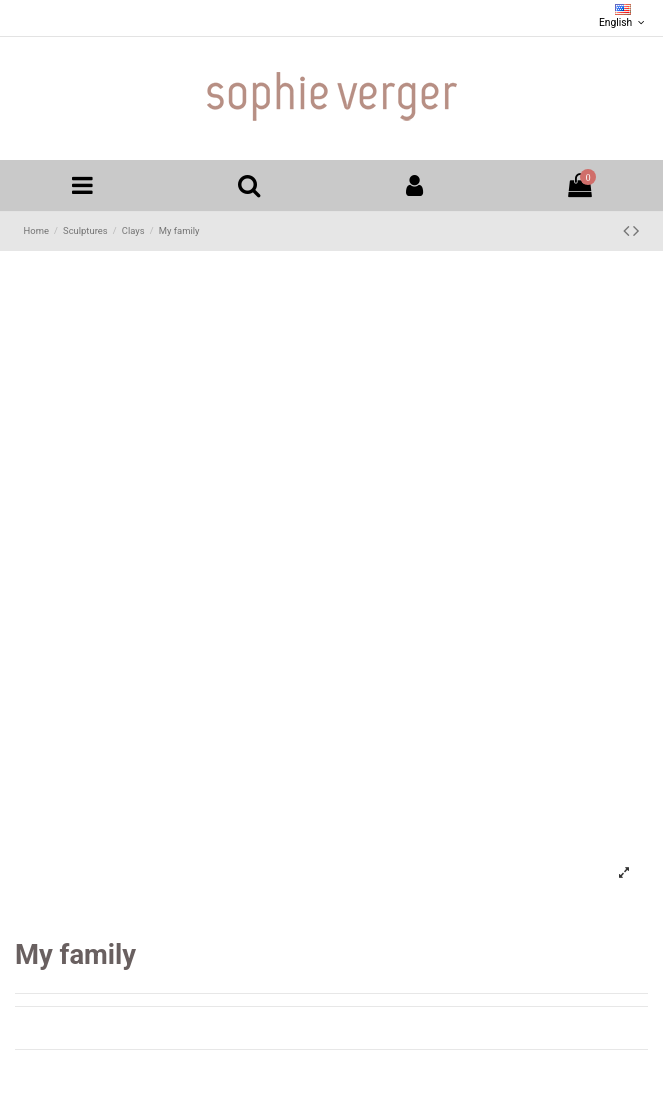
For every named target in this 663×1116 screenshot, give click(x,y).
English (623, 16)
